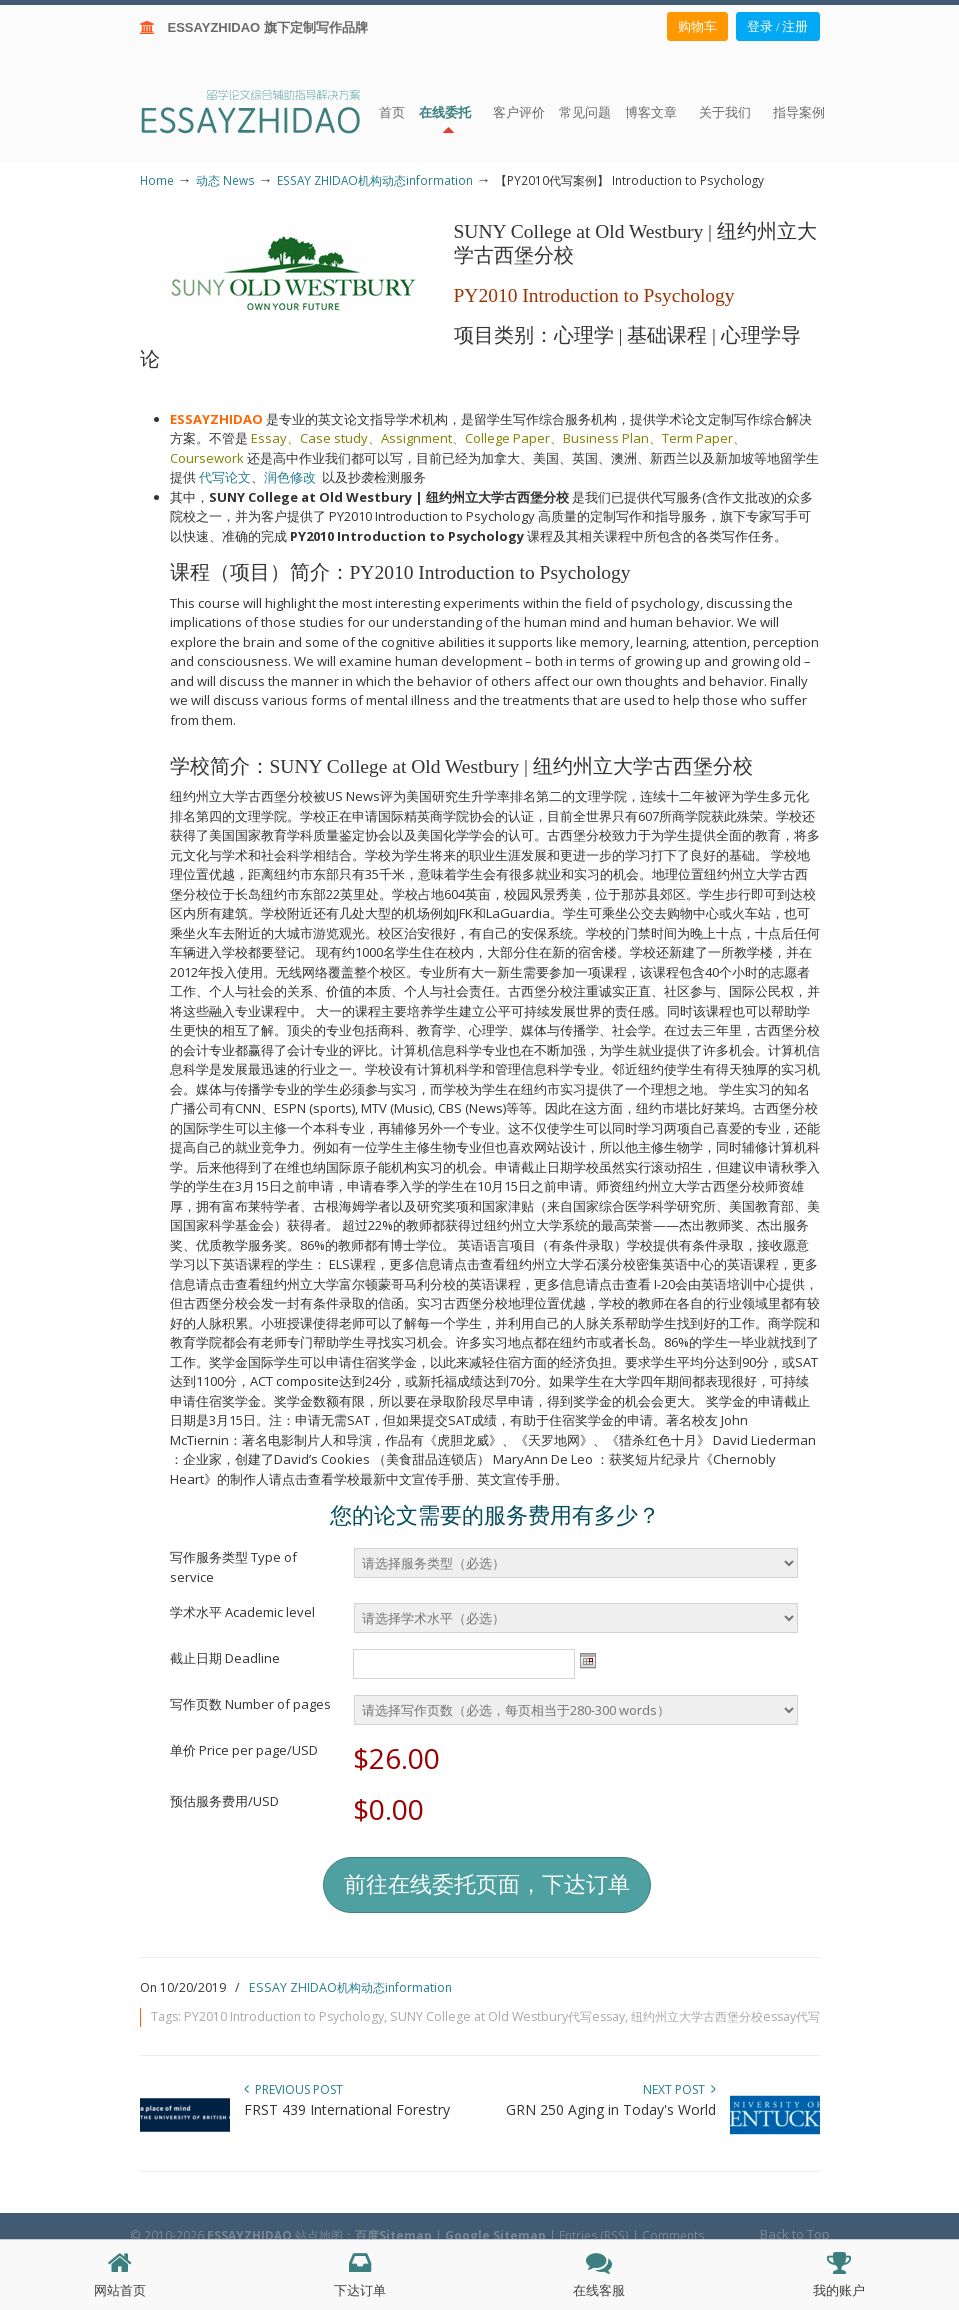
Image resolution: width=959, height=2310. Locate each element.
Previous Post (293, 2089)
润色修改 (293, 477)
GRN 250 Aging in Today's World (611, 2109)
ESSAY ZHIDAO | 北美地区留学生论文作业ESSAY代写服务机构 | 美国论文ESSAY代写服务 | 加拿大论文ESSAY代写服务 (268, 110)
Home (157, 180)
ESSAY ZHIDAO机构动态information (375, 180)
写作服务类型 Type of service (233, 1567)
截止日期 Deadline (225, 1658)
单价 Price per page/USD (244, 1750)
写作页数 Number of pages (250, 1704)
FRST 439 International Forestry (347, 2109)
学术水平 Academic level (242, 1612)
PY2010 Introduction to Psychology (284, 2016)
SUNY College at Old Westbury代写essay (507, 2016)
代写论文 (225, 477)
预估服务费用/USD (224, 1801)
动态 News (225, 180)
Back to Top (795, 2234)
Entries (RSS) (594, 2235)
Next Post (679, 2089)
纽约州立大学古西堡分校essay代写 (725, 2016)
